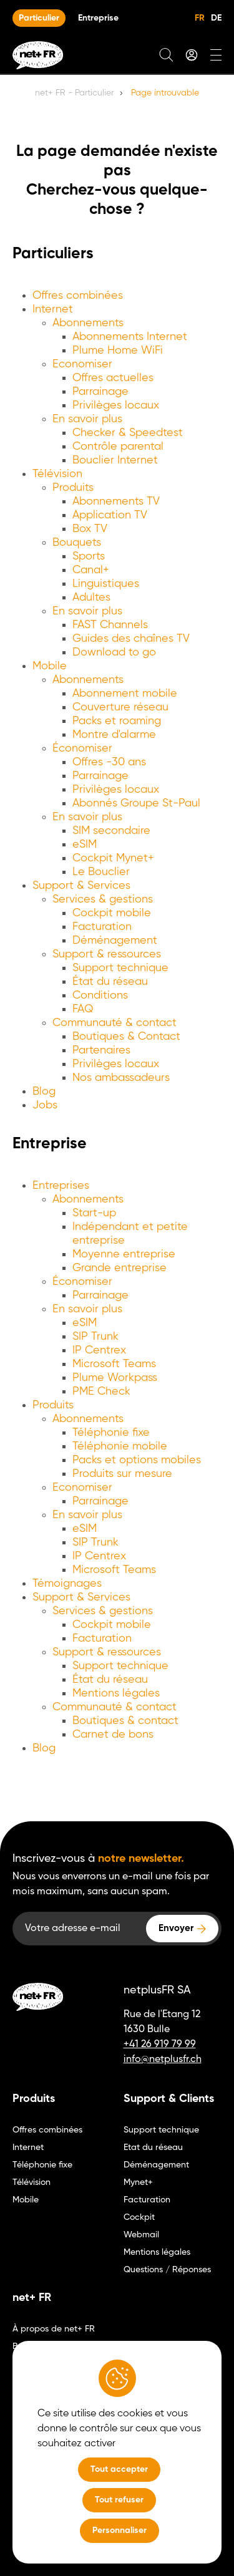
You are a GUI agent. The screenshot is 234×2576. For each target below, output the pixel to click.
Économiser (82, 748)
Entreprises (60, 1185)
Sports (88, 556)
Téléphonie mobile (119, 1446)
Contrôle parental (117, 446)
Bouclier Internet (115, 460)
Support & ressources (106, 954)
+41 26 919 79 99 (160, 2045)
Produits (73, 487)
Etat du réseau (153, 2147)
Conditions (100, 995)
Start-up (94, 1213)
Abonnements (88, 323)
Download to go (114, 652)
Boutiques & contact (125, 1720)
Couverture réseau (120, 707)
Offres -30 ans (109, 762)
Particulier (39, 18)
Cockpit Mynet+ (113, 858)
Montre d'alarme (114, 734)
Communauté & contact (114, 1023)
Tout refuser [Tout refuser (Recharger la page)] (119, 2500)
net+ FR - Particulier (74, 93)
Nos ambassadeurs (121, 1077)
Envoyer (175, 1928)
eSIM (84, 844)
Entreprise (98, 18)
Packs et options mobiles (136, 1460)
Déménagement (114, 940)
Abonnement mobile (124, 693)
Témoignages (67, 1583)
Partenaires (101, 1050)
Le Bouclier (101, 872)
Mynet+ (138, 2182)
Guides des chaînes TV (131, 638)
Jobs (44, 1105)
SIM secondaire (111, 830)
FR (200, 18)
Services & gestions (102, 899)
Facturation (102, 926)
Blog (44, 1091)
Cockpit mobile (111, 913)
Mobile (49, 666)
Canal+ (90, 570)
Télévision (57, 474)
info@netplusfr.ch (163, 2060)
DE (216, 18)
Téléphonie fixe (111, 1432)
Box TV (89, 529)
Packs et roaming (116, 721)
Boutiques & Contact (126, 1036)
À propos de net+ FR (53, 2329)
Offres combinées (77, 295)
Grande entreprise (119, 1268)
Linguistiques (105, 583)
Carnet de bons (113, 1734)
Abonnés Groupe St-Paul (136, 803)
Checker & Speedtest (127, 432)
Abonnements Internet (129, 336)
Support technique (120, 968)
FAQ (83, 1009)
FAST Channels (110, 625)
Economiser (82, 364)
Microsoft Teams (114, 1364)
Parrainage (100, 391)
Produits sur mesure (122, 1473)
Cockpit (139, 2217)
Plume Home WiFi (117, 350)
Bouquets (76, 542)
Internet (52, 309)
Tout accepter (119, 2469)
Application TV (109, 515)
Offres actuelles (113, 378)
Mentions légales (116, 1693)
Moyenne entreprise (123, 1254)
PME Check (101, 1391)
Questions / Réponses (167, 2269)
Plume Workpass (114, 1377)
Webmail (141, 2234)
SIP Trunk (95, 1336)
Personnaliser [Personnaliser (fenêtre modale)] (119, 2530)
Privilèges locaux (115, 405)
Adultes (91, 597)
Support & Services (81, 885)
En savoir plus (87, 419)
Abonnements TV (116, 501)
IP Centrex (99, 1350)
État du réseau (110, 981)
